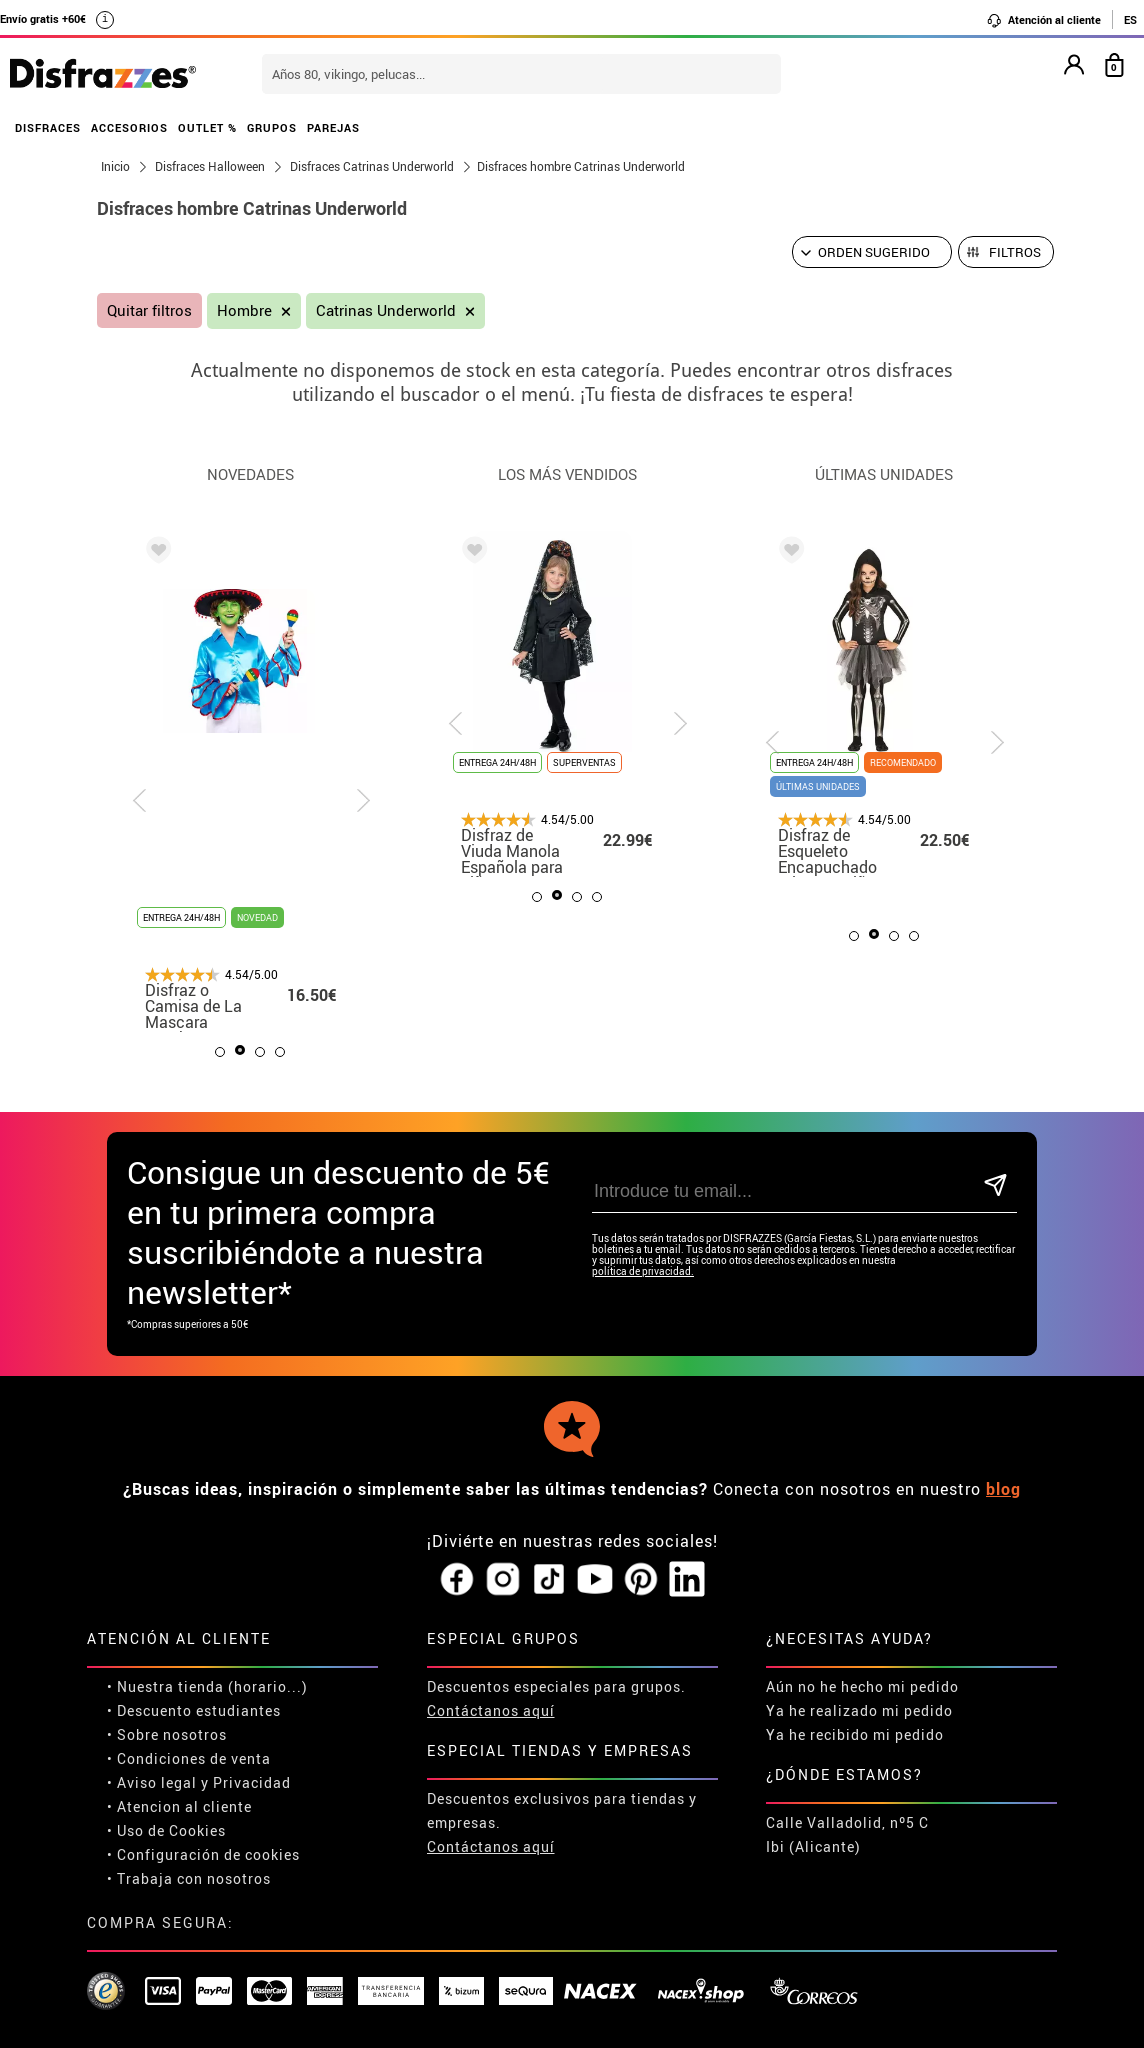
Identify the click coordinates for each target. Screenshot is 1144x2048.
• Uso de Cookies (166, 1830)
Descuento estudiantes (199, 1710)
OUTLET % (207, 127)
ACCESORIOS (129, 127)
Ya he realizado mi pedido (859, 1710)
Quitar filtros (149, 310)
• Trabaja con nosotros (189, 1878)
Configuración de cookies (208, 1854)
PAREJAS (333, 127)
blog (1003, 1489)
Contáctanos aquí (491, 1710)
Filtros (1015, 252)
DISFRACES (48, 127)
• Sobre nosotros (167, 1734)
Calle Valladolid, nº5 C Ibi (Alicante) (847, 1834)
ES (1130, 19)
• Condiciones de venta (189, 1758)
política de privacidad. (643, 1271)
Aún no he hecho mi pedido (862, 1686)
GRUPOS (272, 127)
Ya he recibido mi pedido (855, 1734)
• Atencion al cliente (179, 1806)
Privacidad (252, 1782)
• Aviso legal (152, 1782)
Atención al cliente (1043, 20)
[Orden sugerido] (872, 252)
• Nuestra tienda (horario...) (207, 1686)
